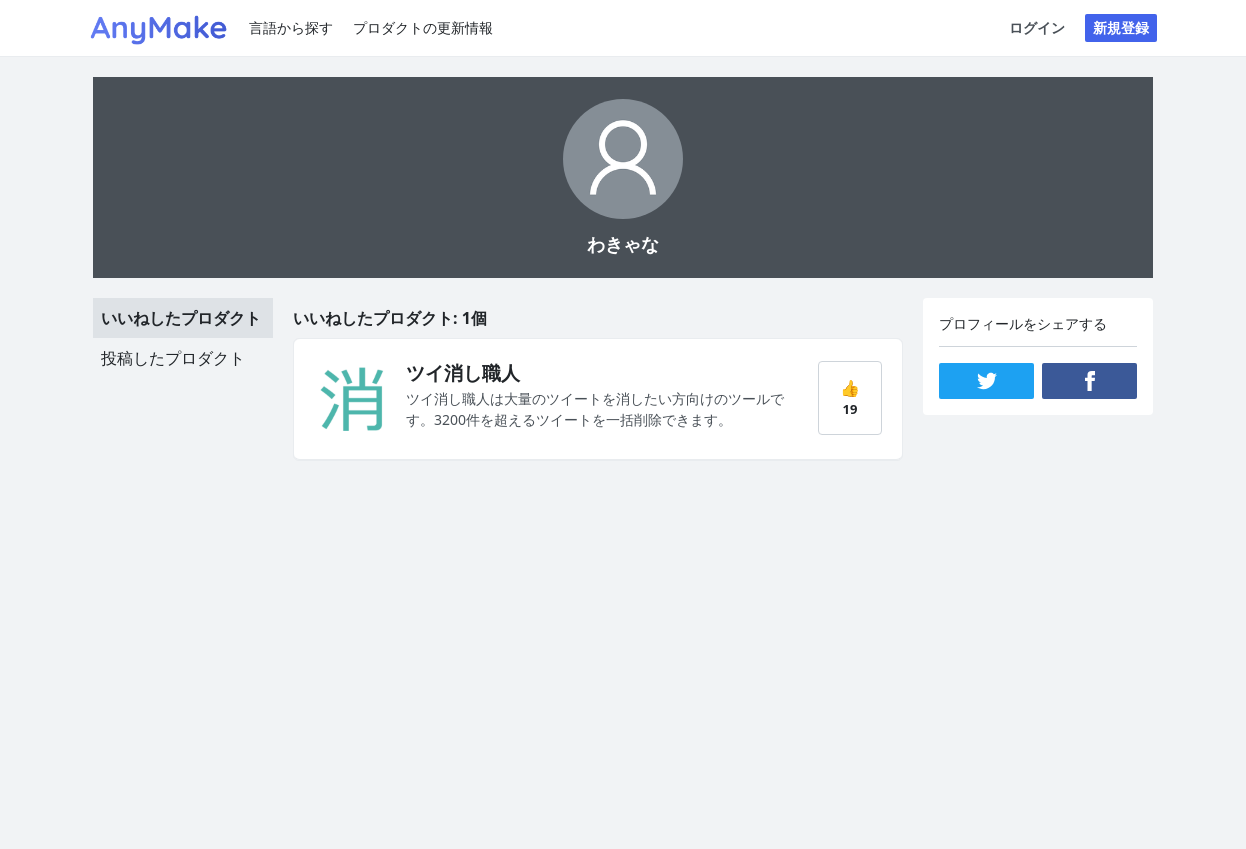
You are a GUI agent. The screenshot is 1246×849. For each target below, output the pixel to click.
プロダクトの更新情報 (423, 27)
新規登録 (1121, 27)
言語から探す (291, 27)
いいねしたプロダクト (181, 318)
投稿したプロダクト (173, 358)
